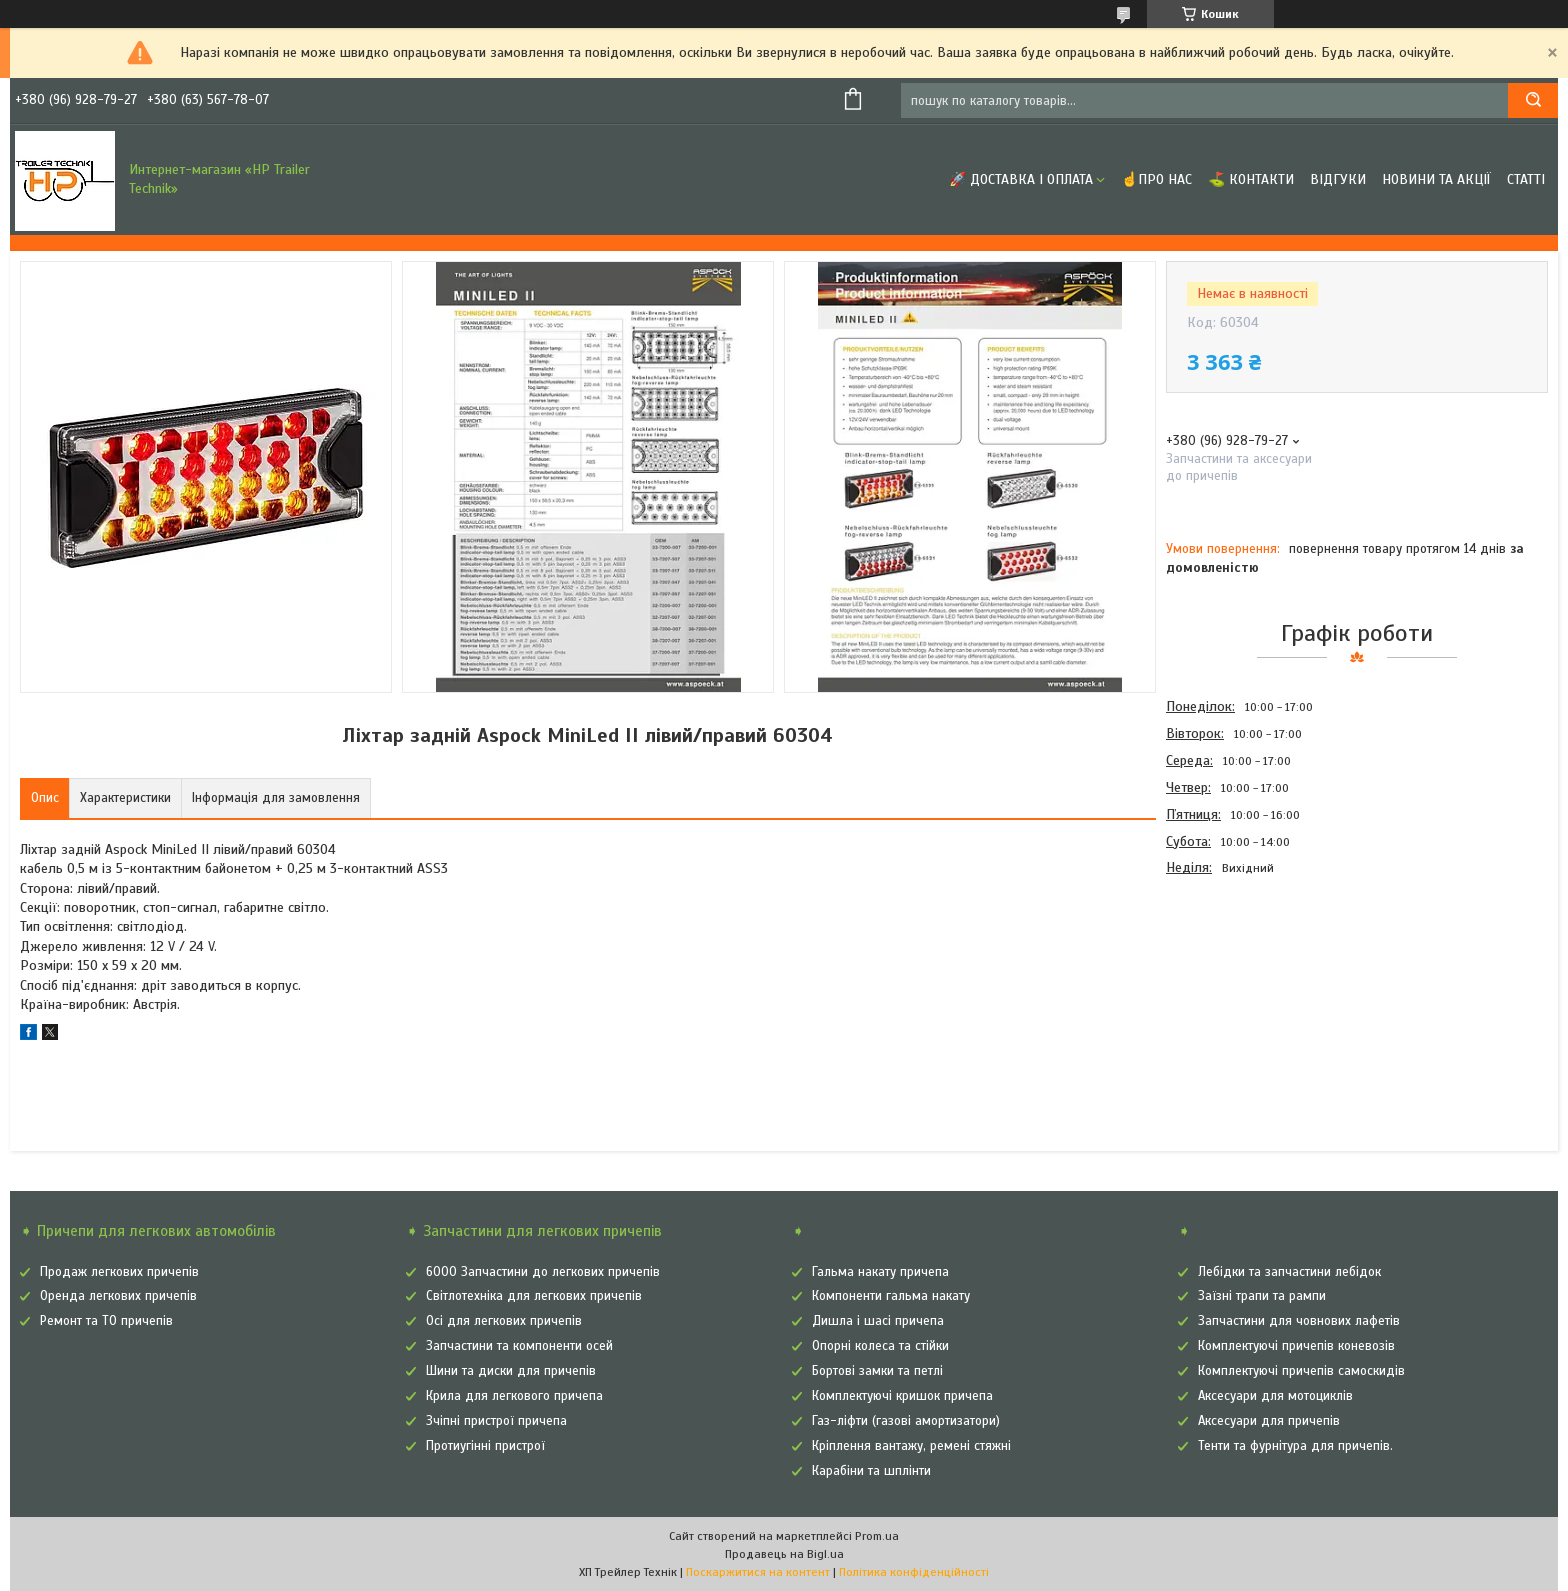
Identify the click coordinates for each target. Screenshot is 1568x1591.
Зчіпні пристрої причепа (496, 1421)
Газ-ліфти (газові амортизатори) (906, 1421)
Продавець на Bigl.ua (784, 1554)
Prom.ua (877, 1536)
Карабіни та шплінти (871, 1471)
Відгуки (1338, 179)
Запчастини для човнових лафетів (1299, 1321)
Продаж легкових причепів (119, 1272)
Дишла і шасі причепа (878, 1321)
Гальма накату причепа (880, 1272)
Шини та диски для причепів (511, 1371)
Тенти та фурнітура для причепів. (1295, 1446)
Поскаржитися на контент (758, 1572)
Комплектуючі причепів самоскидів (1301, 1371)
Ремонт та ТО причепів (106, 1321)
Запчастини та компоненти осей (519, 1346)
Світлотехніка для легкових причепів (534, 1296)
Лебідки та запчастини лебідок (1289, 1272)
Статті (1526, 179)
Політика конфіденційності (914, 1572)
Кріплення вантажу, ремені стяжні (911, 1446)
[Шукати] (1533, 100)
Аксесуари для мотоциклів (1275, 1396)
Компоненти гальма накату (891, 1296)
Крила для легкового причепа (514, 1396)
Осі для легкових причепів (504, 1321)
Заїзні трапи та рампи (1262, 1296)
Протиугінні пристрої (485, 1446)
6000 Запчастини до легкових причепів (543, 1272)
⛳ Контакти (1251, 179)
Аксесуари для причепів (1269, 1421)
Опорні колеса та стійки (880, 1346)
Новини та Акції (1436, 179)
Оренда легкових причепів (118, 1296)
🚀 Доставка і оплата (1021, 179)
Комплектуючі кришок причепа (902, 1396)
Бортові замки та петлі (877, 1371)
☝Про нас (1156, 179)
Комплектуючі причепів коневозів (1296, 1346)
